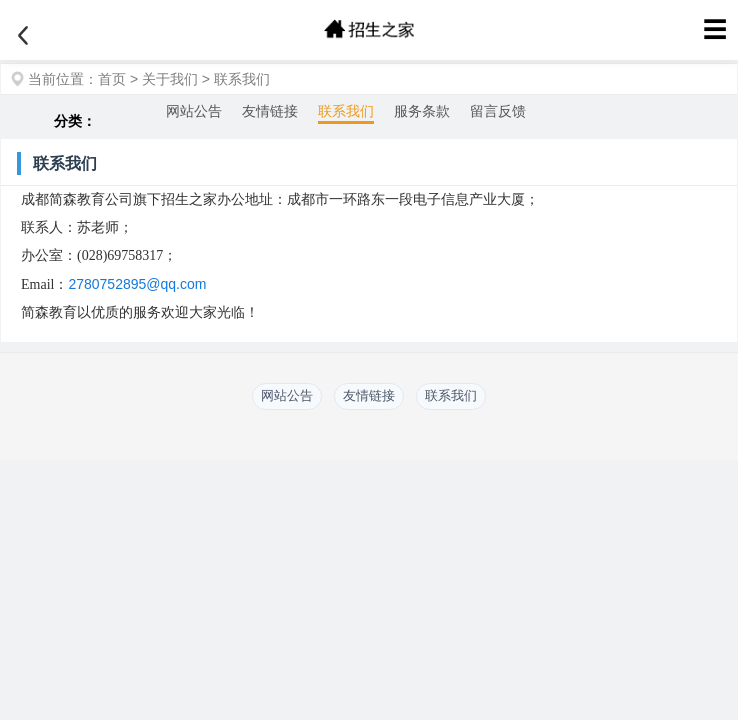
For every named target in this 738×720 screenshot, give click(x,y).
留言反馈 (498, 111)
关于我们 (170, 79)
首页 (112, 79)
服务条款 (422, 111)
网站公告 (194, 111)
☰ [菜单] (715, 29)
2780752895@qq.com (137, 284)
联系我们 (242, 79)
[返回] (23, 36)
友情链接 (270, 111)
